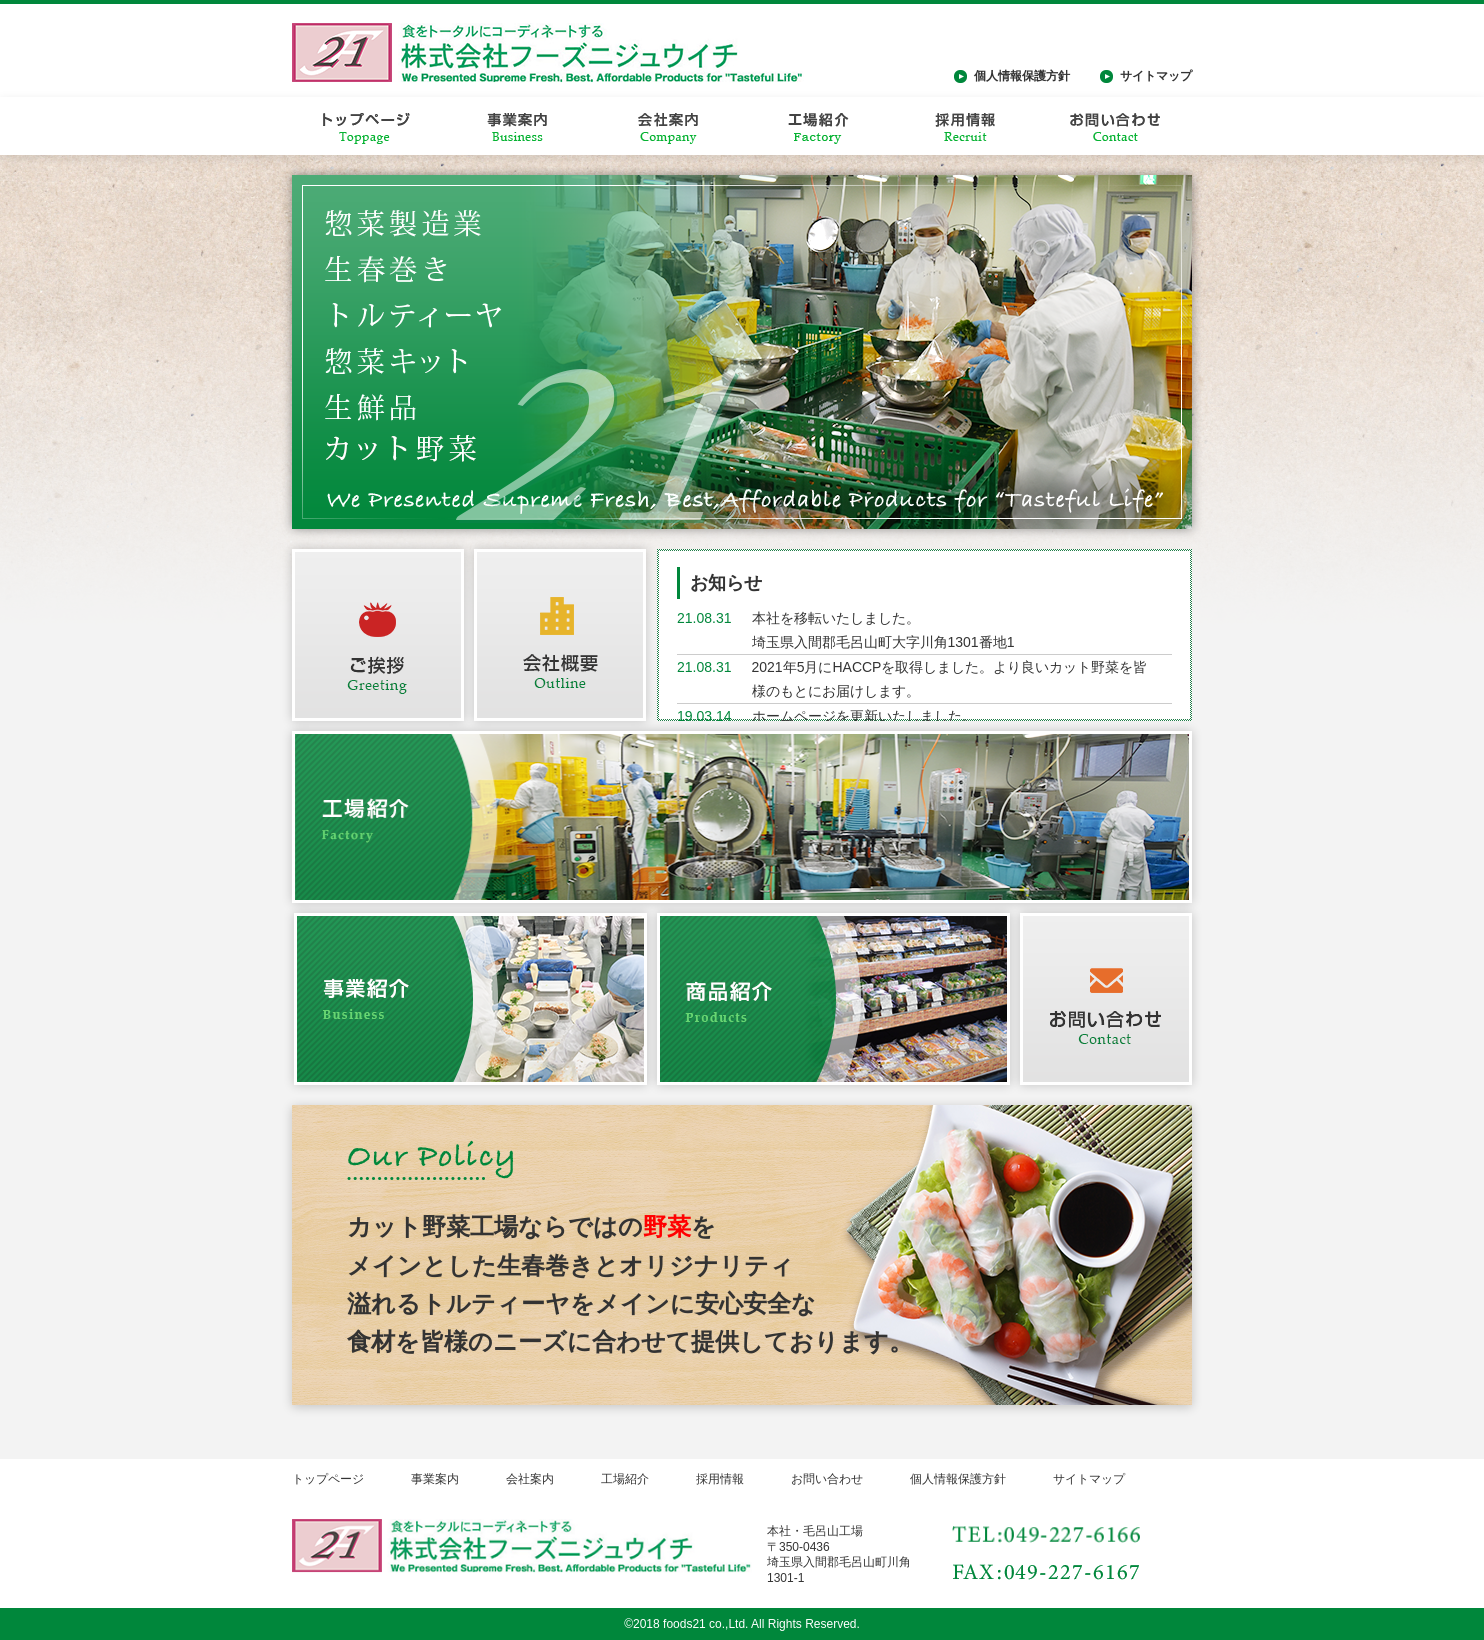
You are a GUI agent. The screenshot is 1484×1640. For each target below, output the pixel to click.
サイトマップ (1156, 76)
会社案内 (530, 1479)
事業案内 (435, 1479)
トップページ (328, 1479)
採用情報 (720, 1479)
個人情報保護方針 (1022, 76)
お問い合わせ (827, 1479)
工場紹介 (625, 1479)
